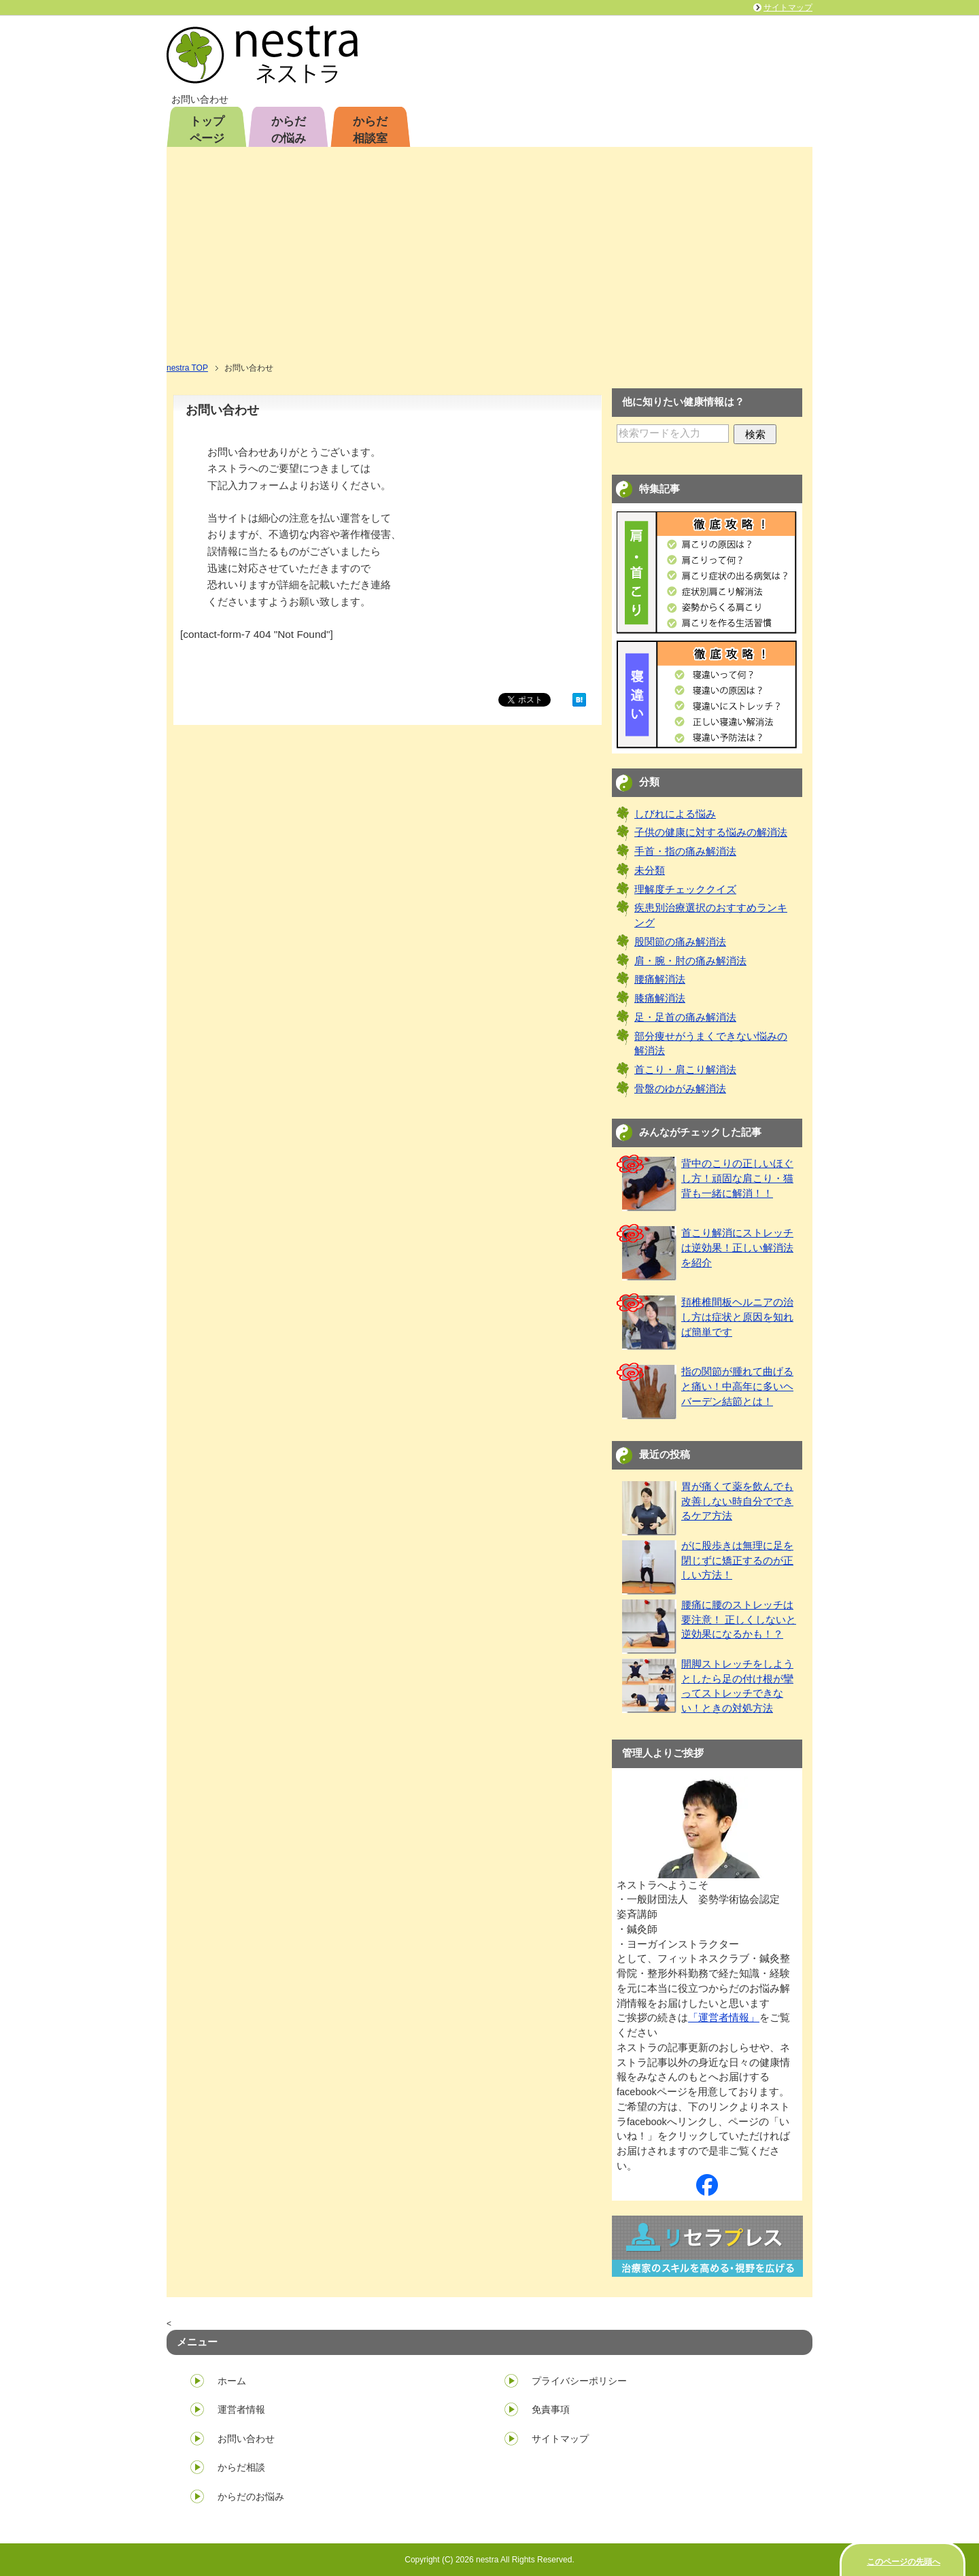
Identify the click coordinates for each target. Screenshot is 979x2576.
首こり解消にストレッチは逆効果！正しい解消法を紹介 (737, 1247)
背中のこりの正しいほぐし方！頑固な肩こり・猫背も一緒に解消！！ (737, 1178)
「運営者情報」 (723, 2017)
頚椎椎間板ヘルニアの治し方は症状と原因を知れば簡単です (737, 1317)
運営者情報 (241, 2409)
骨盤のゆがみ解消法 (680, 1088)
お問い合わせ (246, 2438)
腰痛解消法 (659, 979)
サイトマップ (560, 2438)
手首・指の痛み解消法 (685, 851)
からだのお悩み (251, 2496)
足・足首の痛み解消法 (685, 1017)
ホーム (232, 2380)
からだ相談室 (370, 130)
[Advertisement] (489, 259)
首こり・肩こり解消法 (685, 1069)
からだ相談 (241, 2467)
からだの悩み (288, 130)
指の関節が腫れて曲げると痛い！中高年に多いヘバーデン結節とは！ (737, 1386)
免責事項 (551, 2409)
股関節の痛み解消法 (680, 941)
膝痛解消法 (659, 998)
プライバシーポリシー (579, 2380)
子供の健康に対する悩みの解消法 (710, 832)
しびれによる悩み (675, 814)
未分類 (649, 870)
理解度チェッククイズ (685, 889)
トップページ (207, 130)
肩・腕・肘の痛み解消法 (690, 960)
